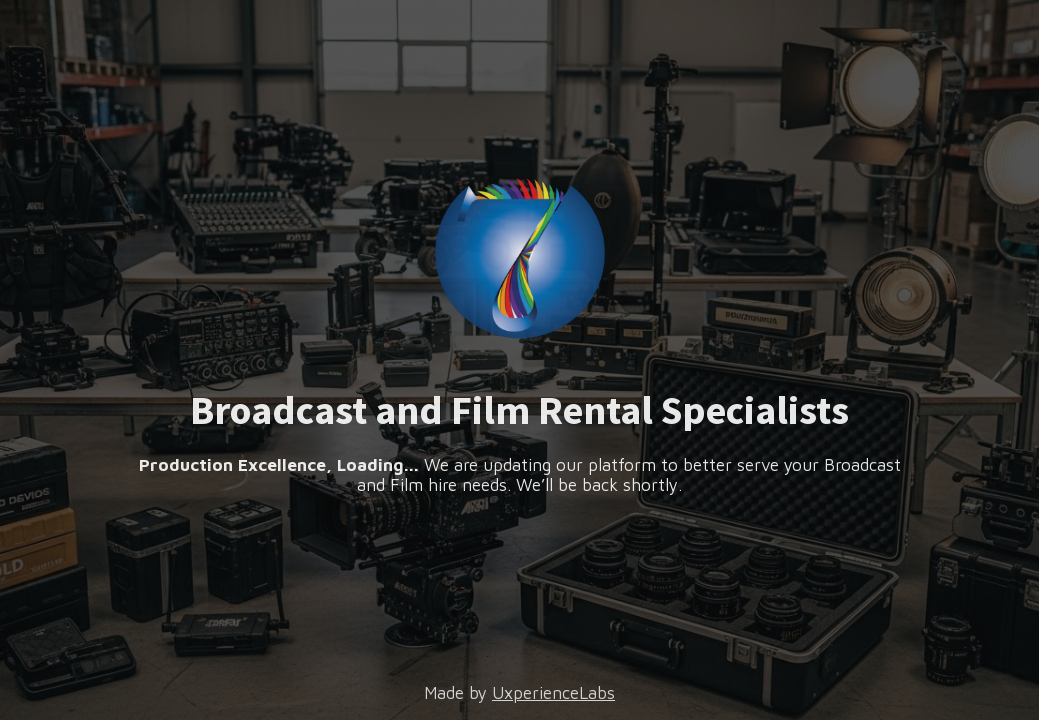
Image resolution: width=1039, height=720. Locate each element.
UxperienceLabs (553, 693)
